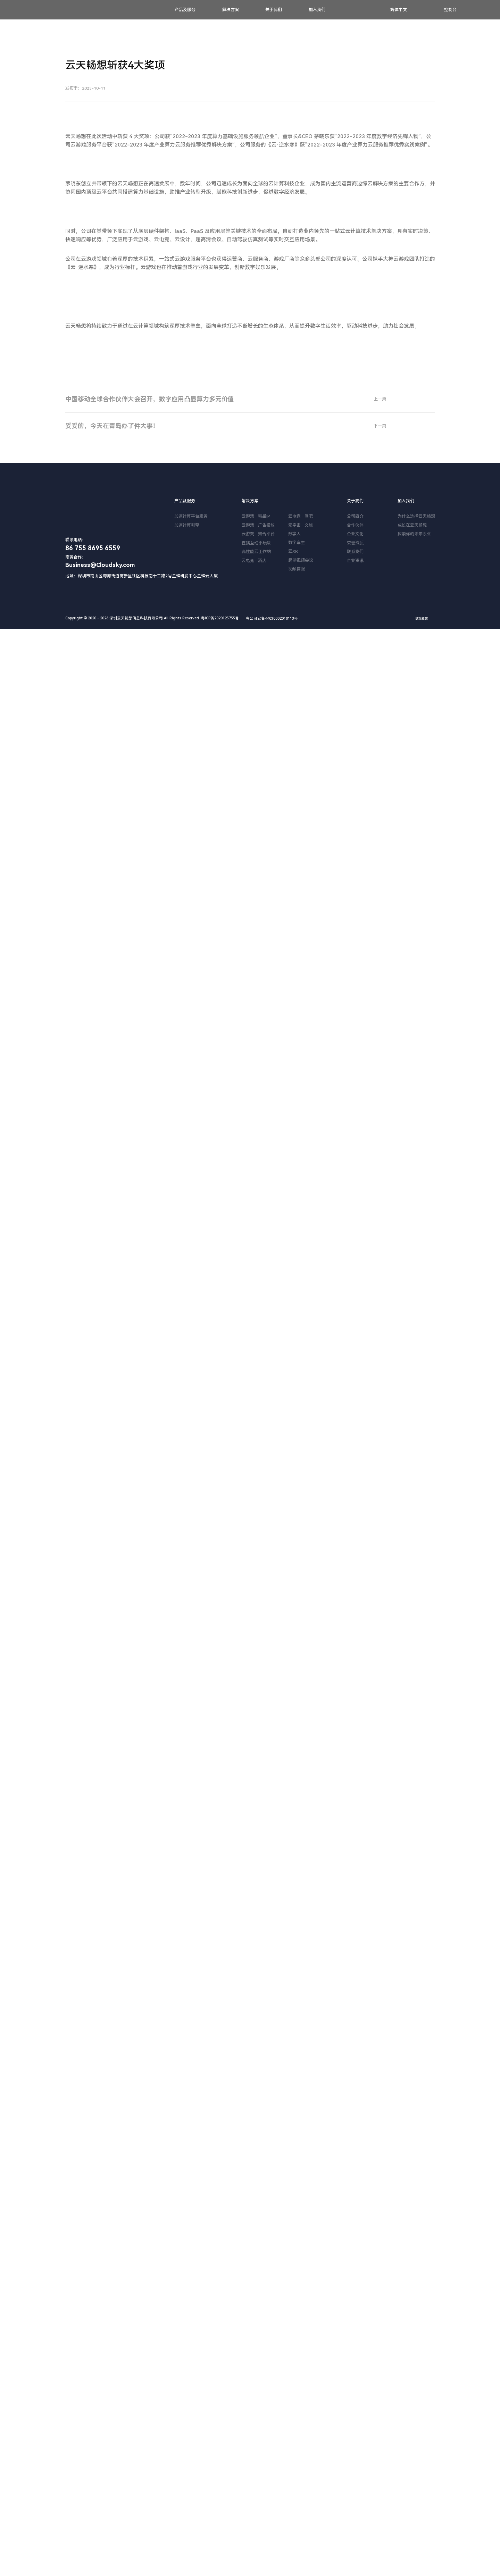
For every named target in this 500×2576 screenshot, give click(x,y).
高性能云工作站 (256, 2498)
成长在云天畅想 (412, 2472)
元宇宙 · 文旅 (300, 2472)
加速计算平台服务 (191, 2463)
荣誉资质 (355, 2489)
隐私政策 (421, 2565)
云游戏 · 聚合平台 (258, 2480)
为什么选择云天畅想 (416, 2463)
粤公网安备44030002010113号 (268, 2565)
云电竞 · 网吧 (300, 2463)
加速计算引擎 (186, 2472)
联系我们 (355, 2498)
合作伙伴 (355, 2472)
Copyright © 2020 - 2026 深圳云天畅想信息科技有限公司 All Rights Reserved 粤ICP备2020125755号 (152, 2565)
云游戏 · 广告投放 (258, 2472)
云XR (293, 2498)
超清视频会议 (300, 2507)
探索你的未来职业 (414, 2480)
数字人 (294, 2480)
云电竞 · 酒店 (254, 2507)
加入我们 (317, 9)
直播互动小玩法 (256, 2489)
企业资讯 (355, 2507)
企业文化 (355, 2480)
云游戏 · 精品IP (256, 2463)
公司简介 (355, 2463)
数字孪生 (296, 2489)
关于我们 (273, 9)
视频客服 (296, 2516)
